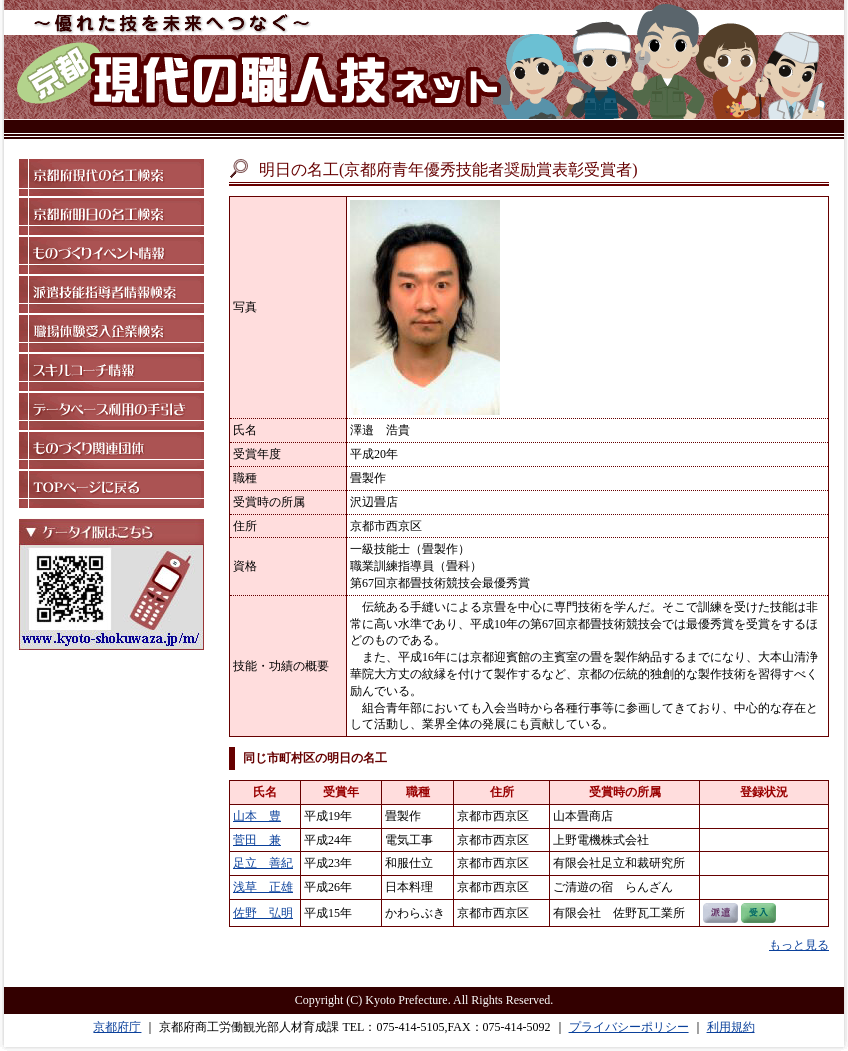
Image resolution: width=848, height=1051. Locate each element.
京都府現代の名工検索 (111, 177)
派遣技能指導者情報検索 (111, 294)
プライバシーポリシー (629, 1027)
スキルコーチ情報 (111, 372)
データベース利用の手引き (111, 411)
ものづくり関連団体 (111, 450)
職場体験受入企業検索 (111, 333)
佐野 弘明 (263, 913)
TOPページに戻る (111, 489)
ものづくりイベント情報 (111, 255)
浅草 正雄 (263, 887)
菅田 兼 (257, 840)
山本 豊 (257, 816)
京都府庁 (117, 1027)
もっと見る (799, 945)
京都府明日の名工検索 (111, 216)
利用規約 (731, 1027)
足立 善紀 (263, 863)
